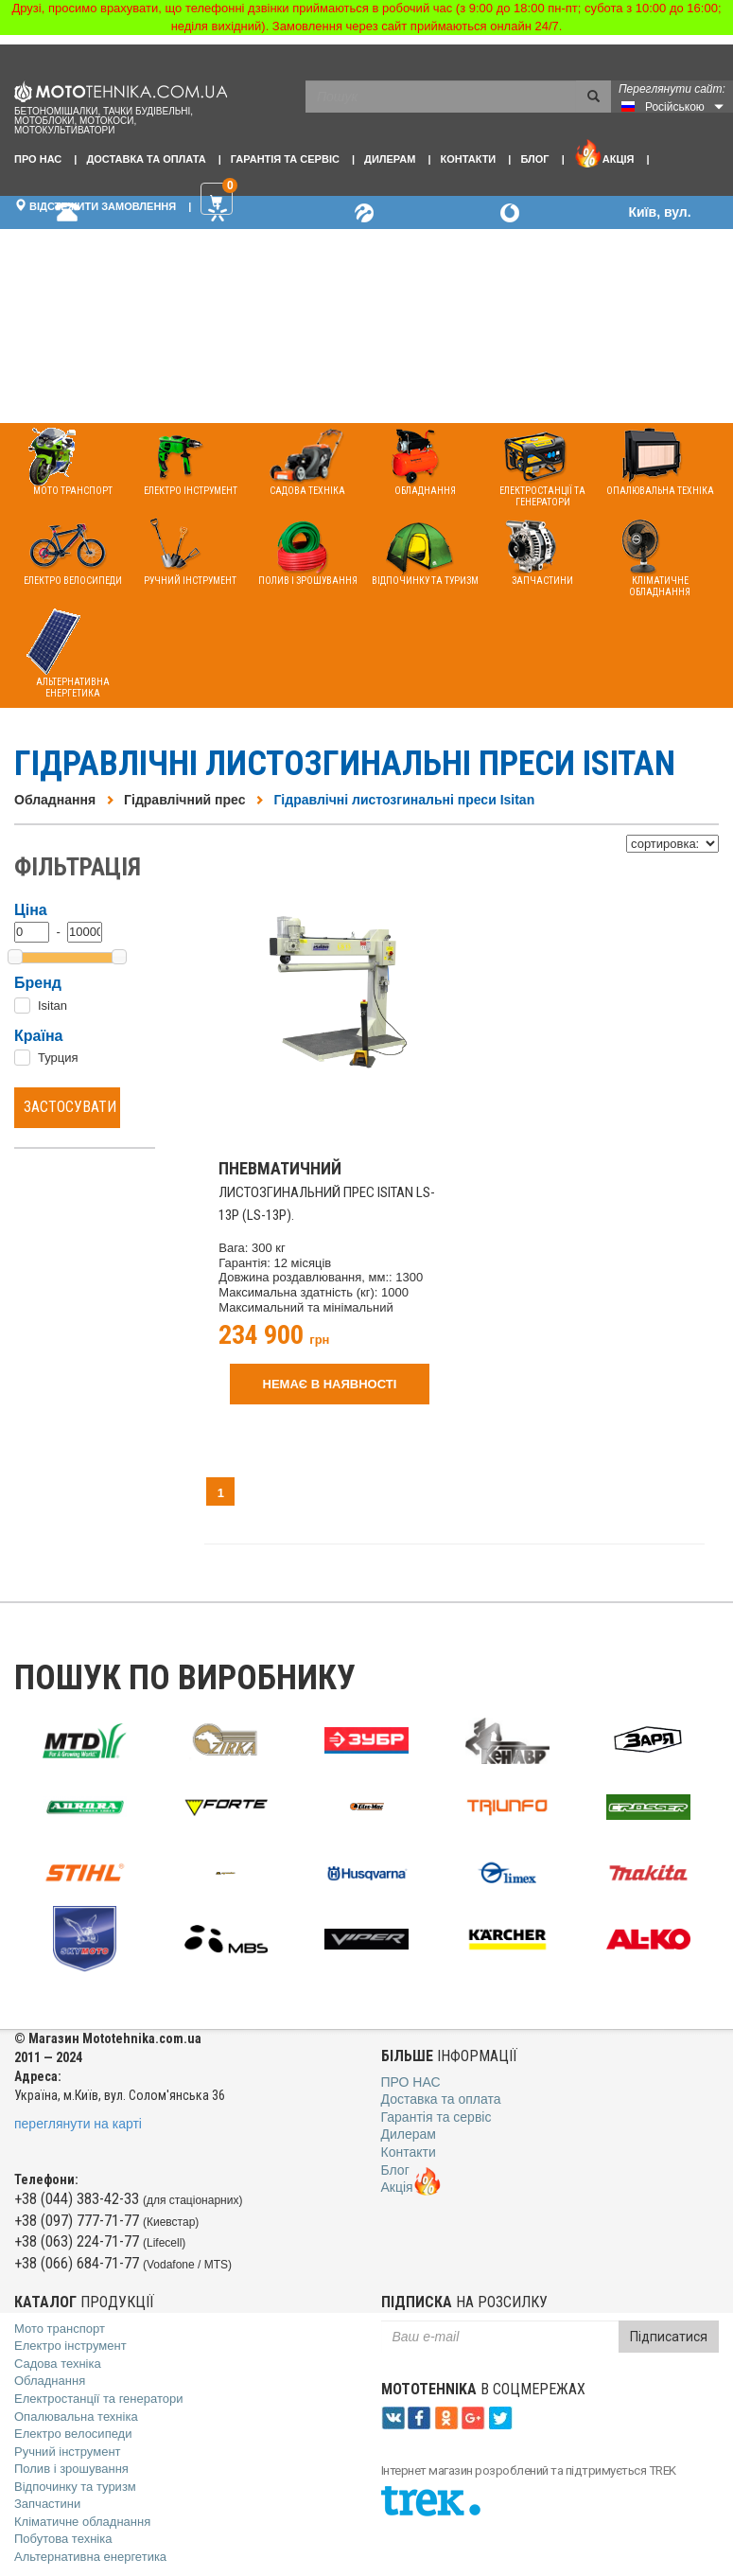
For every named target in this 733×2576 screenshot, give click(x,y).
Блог (534, 159)
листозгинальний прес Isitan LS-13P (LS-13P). (326, 1192)
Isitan (52, 1005)
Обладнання (55, 799)
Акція (604, 153)
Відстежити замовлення (95, 205)
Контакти (468, 159)
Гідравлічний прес (184, 799)
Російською (675, 107)
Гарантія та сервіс (285, 159)
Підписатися (668, 2336)
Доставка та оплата (145, 159)
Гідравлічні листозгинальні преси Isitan (403, 799)
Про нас (37, 159)
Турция (58, 1057)
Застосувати (70, 1107)
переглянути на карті (78, 2123)
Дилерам (389, 159)
